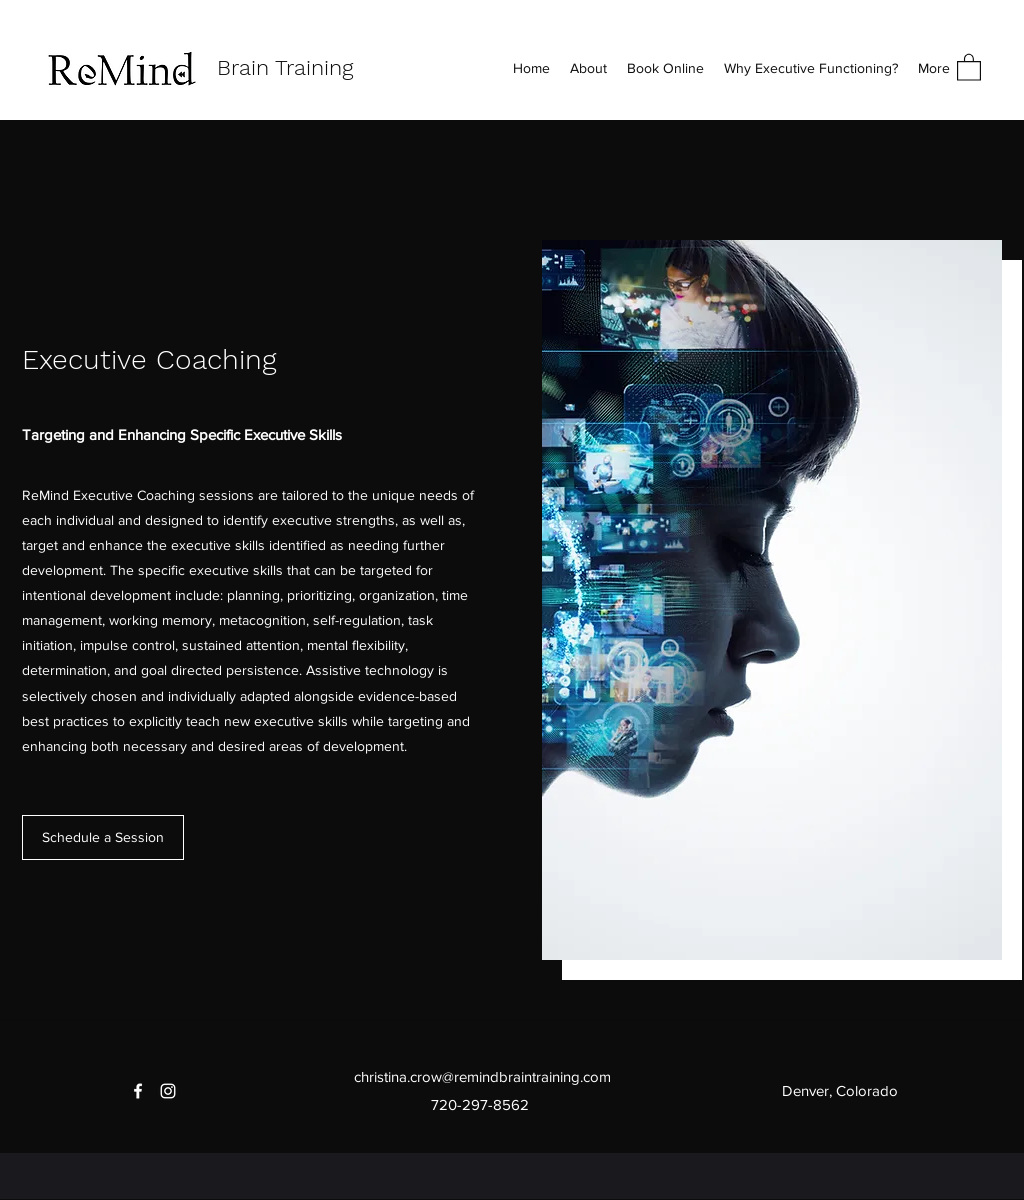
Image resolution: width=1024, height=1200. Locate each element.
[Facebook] (138, 1091)
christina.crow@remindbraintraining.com (482, 1076)
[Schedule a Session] (103, 837)
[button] (969, 66)
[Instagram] (168, 1091)
